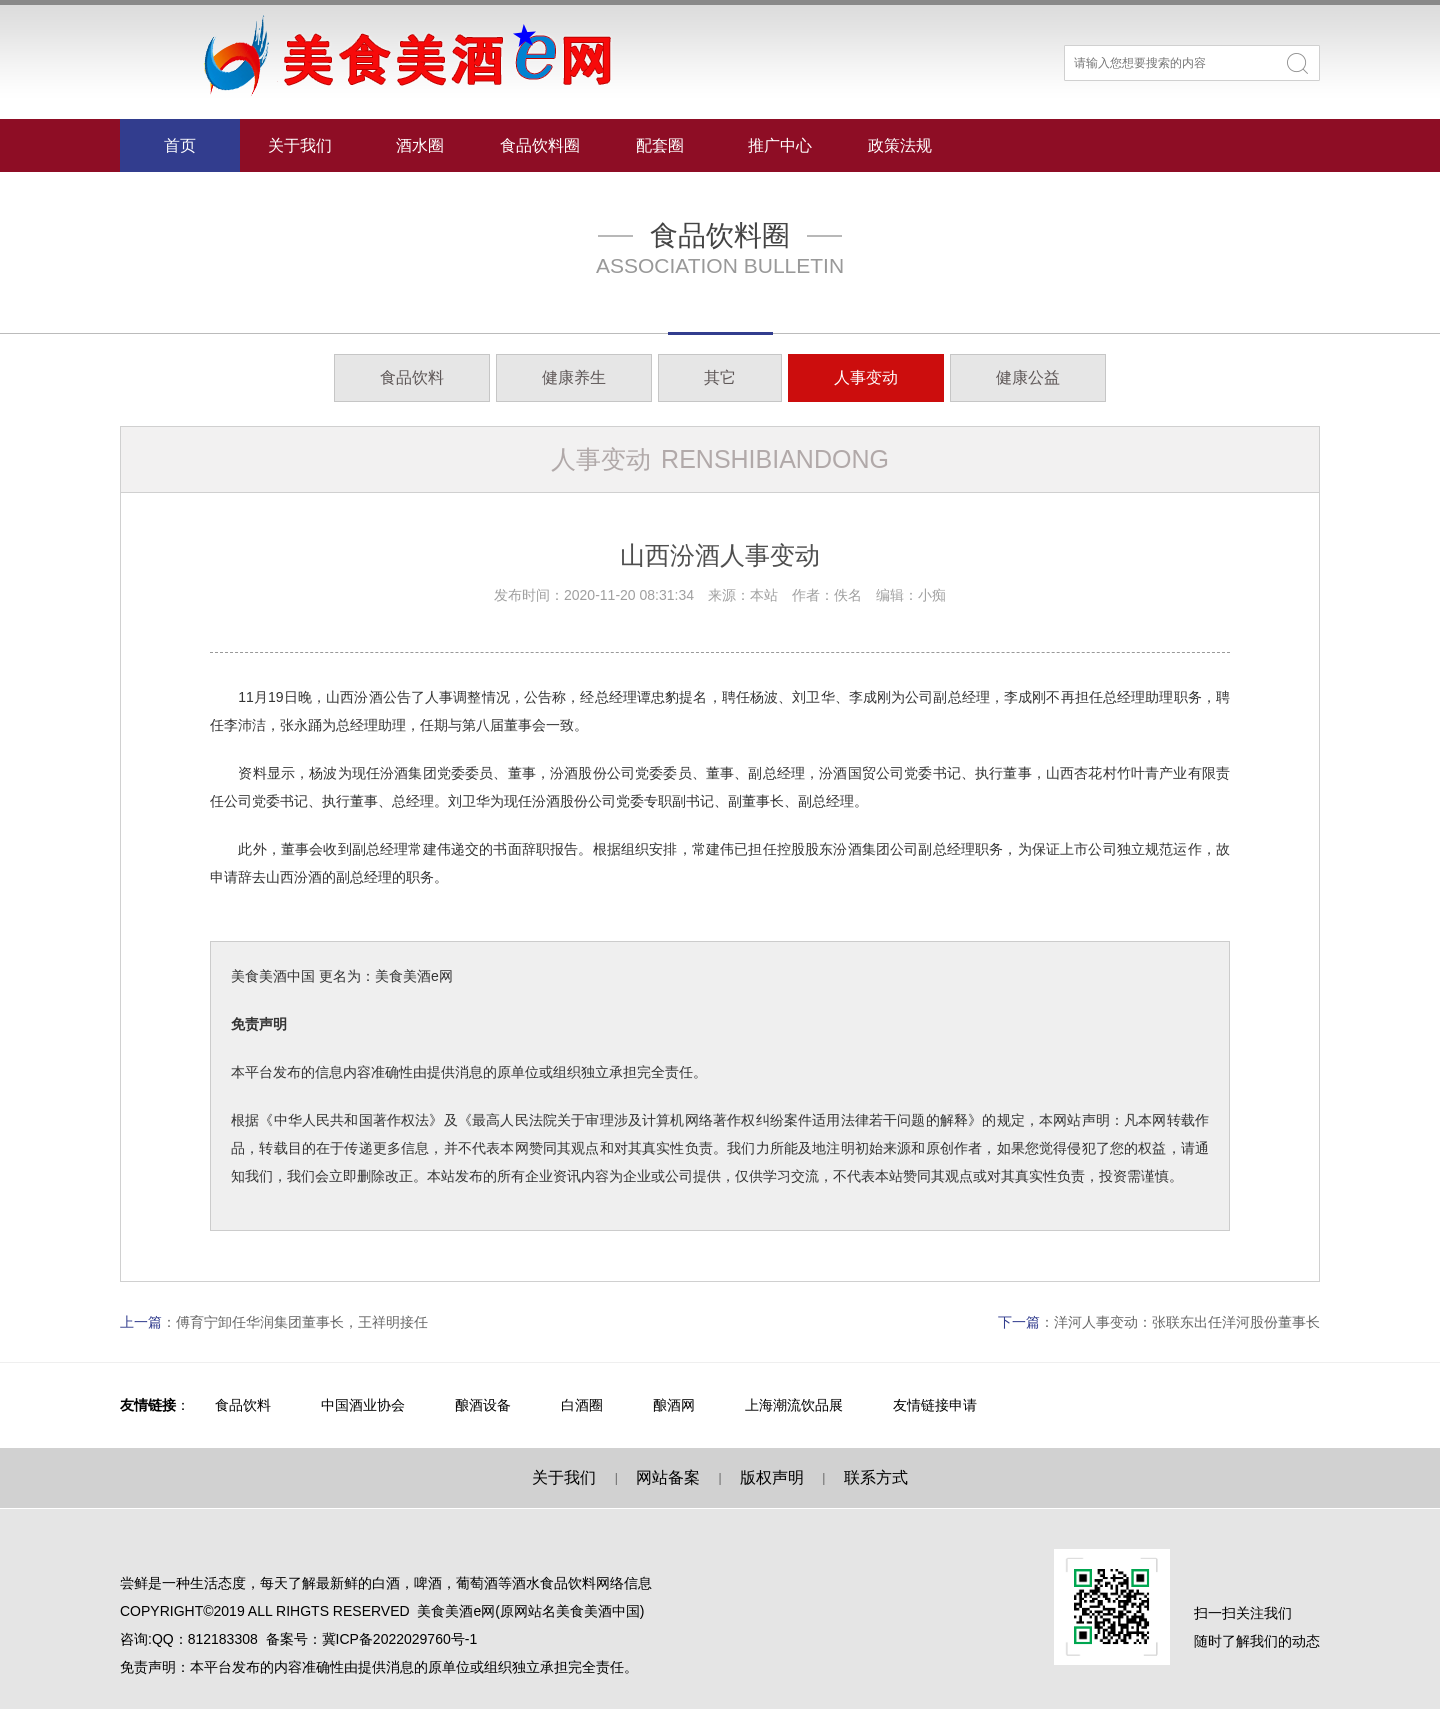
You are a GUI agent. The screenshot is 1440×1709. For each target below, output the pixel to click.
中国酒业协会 (363, 1405)
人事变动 (866, 377)
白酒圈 (582, 1405)
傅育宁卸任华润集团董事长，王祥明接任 (302, 1322)
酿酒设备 (483, 1405)
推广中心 (780, 145)
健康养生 (574, 377)
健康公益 (1028, 377)
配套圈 (660, 145)
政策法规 (900, 145)
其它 (720, 377)
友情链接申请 (935, 1405)
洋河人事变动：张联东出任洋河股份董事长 (1187, 1322)
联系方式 (876, 1477)
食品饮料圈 (540, 145)
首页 (180, 145)
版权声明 (772, 1477)
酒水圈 (420, 145)
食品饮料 (412, 377)
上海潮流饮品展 (794, 1405)
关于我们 (300, 145)
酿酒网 (674, 1405)
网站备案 (668, 1477)
